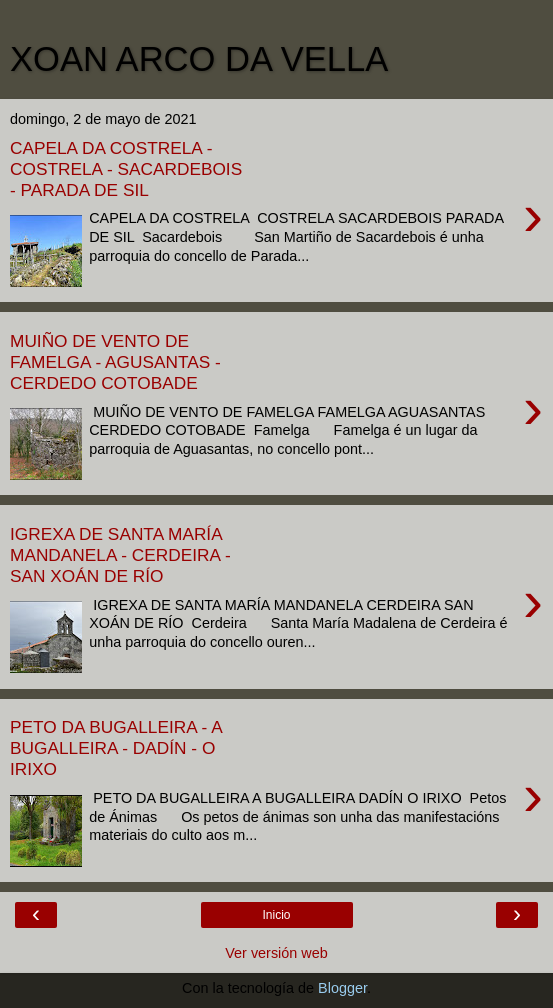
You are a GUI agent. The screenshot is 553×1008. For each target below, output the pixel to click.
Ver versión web (276, 953)
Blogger (342, 988)
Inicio (276, 915)
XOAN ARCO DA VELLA (199, 59)
